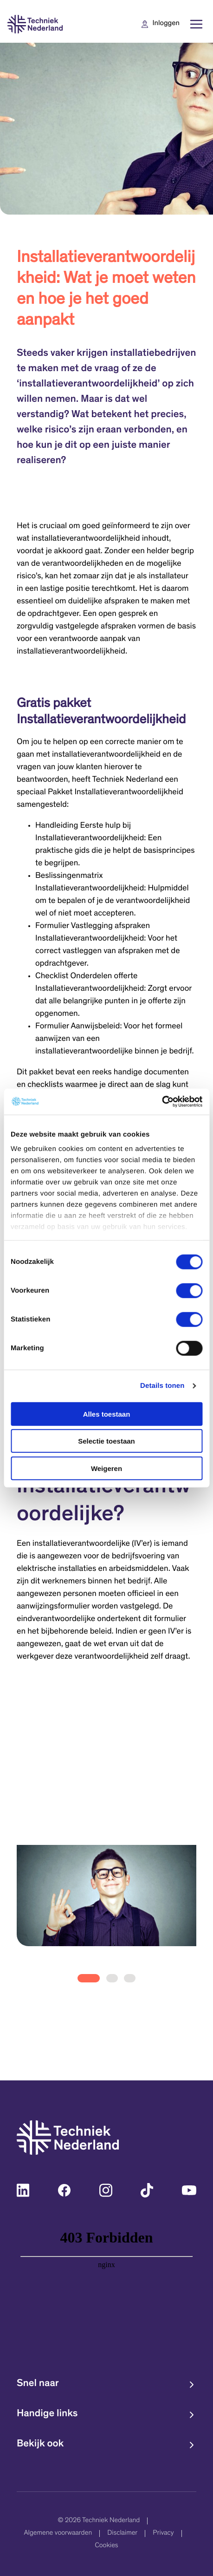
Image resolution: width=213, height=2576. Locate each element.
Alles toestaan (106, 1414)
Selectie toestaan (106, 1441)
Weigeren (106, 1468)
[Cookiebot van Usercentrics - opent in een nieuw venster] (161, 1102)
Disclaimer (122, 2533)
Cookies (106, 2546)
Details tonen (162, 1386)
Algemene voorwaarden (58, 2533)
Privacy (163, 2533)
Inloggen (166, 23)
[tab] (88, 1978)
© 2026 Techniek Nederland (99, 2520)
